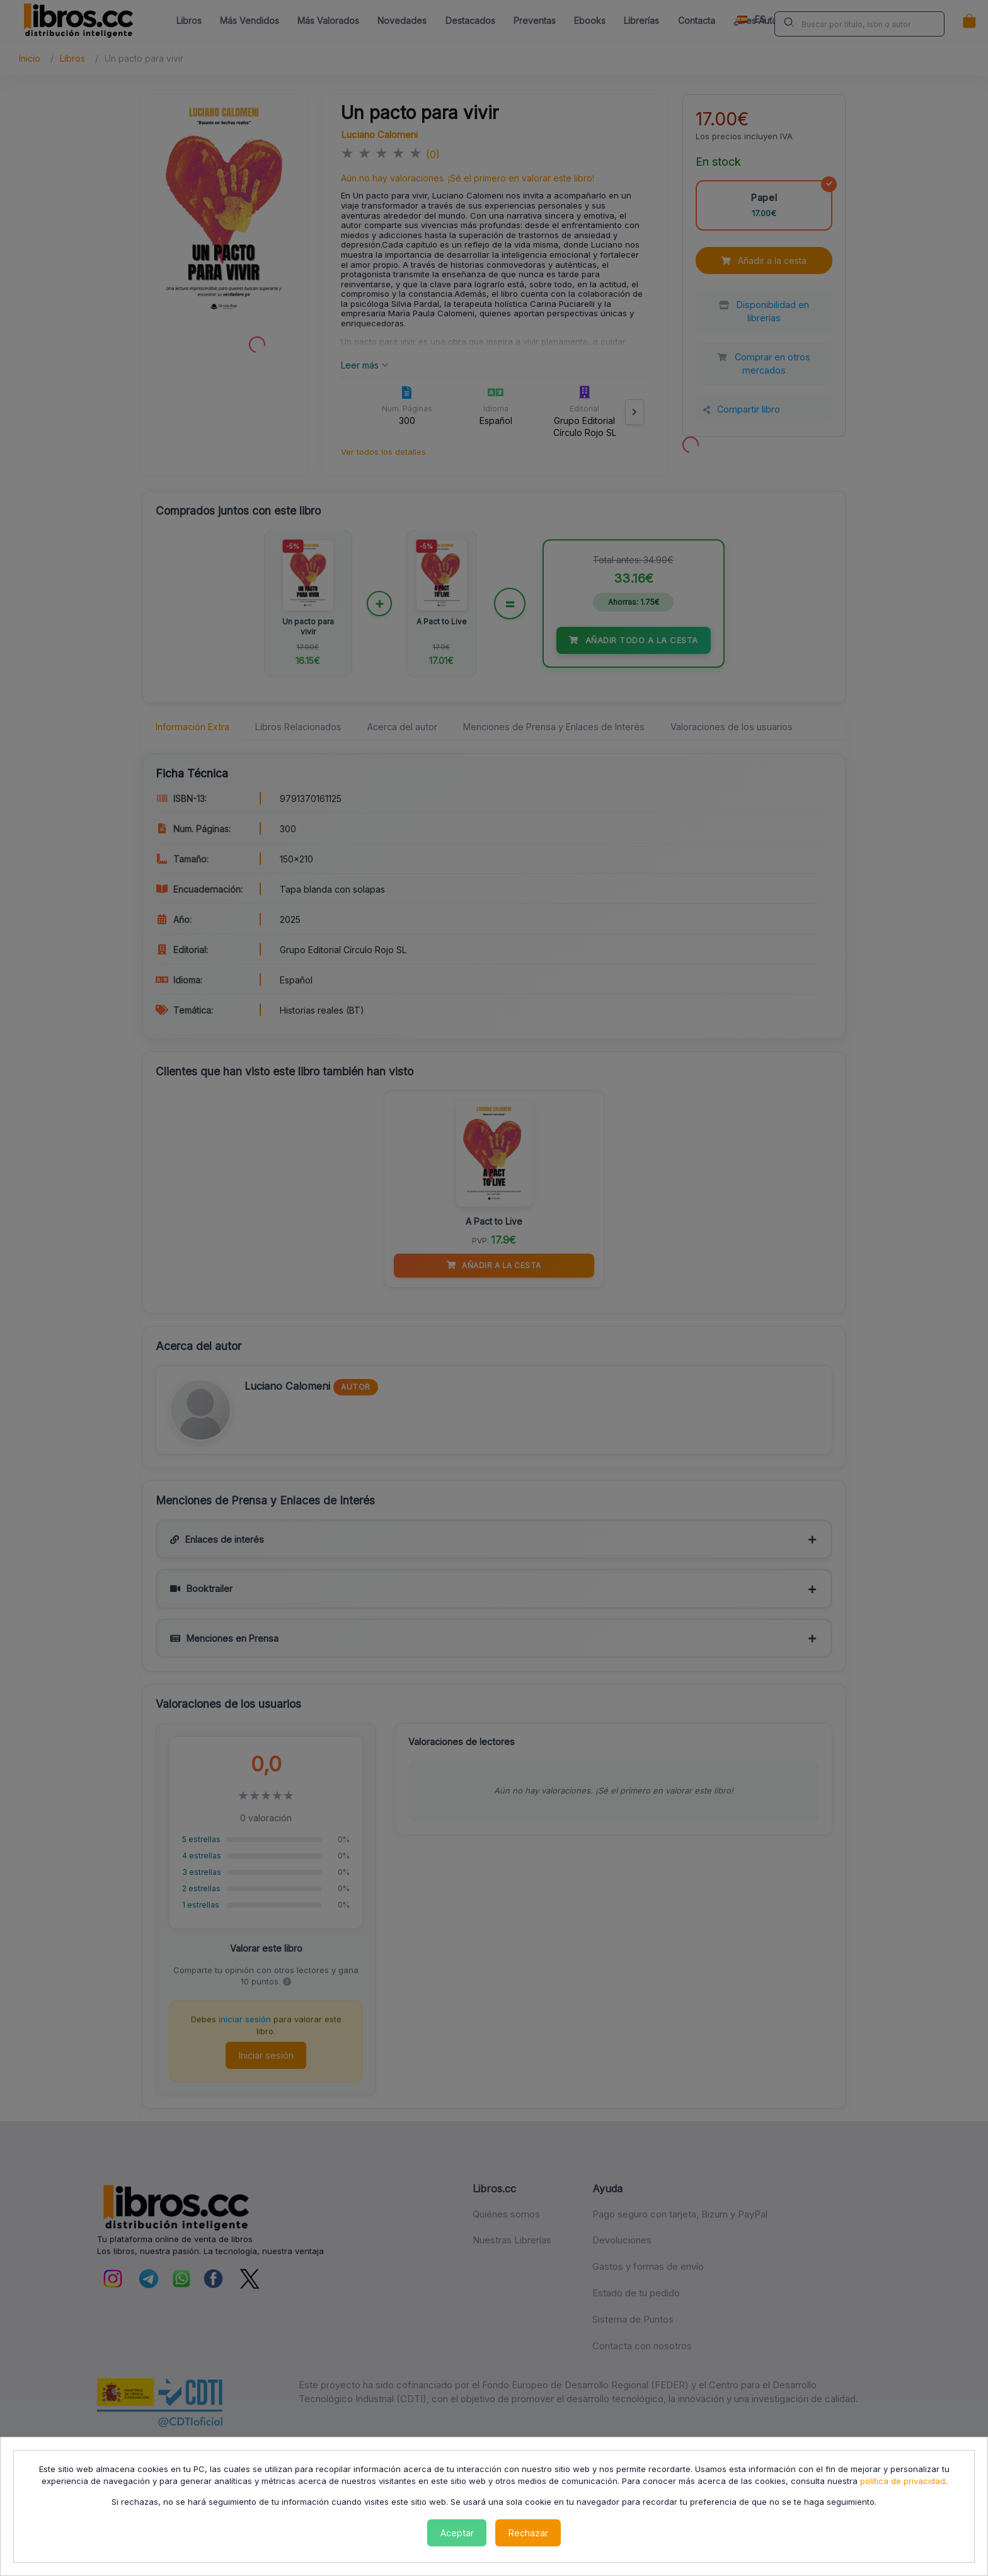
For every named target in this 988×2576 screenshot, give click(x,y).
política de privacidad (902, 2481)
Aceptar (457, 2532)
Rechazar (528, 2532)
